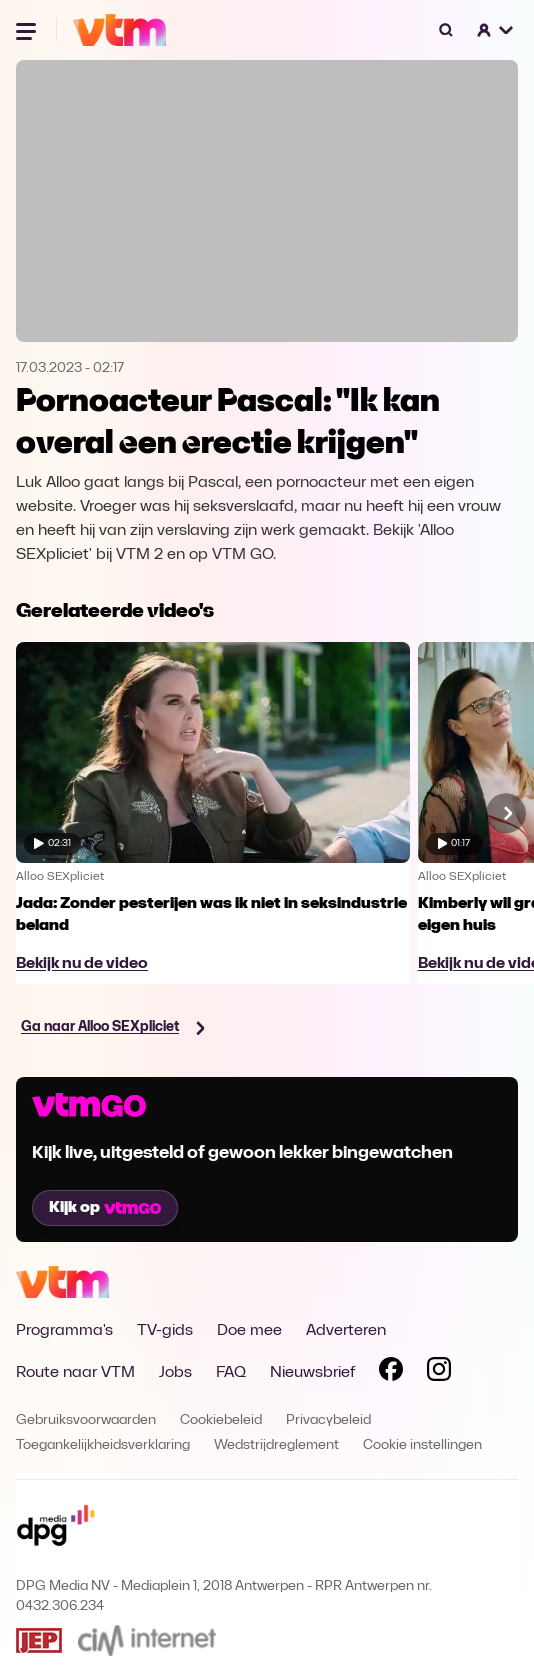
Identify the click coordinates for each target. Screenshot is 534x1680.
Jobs (175, 1373)
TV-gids (165, 1331)
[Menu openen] (28, 30)
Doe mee (249, 1331)
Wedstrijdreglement (276, 1445)
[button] (496, 30)
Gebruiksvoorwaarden (86, 1420)
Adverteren (346, 1331)
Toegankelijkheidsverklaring (103, 1445)
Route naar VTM (75, 1373)
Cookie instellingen (422, 1445)
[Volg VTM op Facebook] (391, 1373)
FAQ (231, 1373)
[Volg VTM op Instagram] (439, 1373)
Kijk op (105, 1208)
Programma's (64, 1331)
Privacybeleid (328, 1420)
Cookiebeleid (221, 1420)
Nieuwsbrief (312, 1373)
